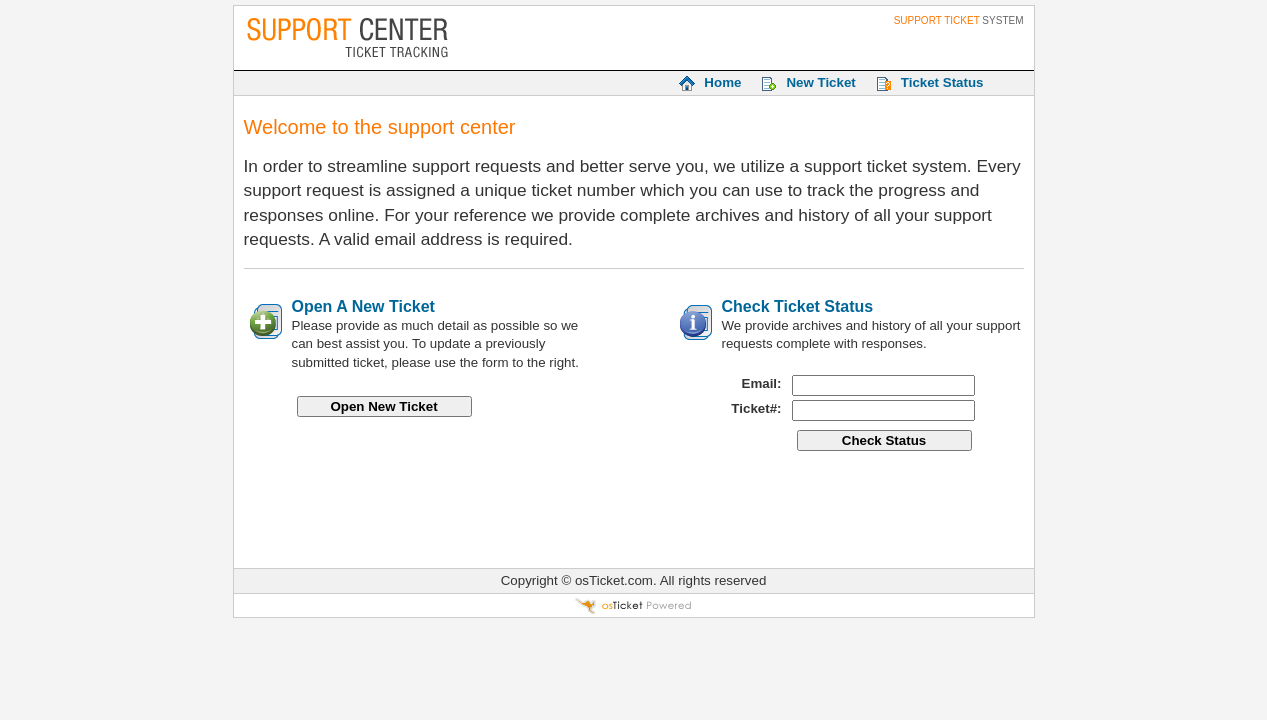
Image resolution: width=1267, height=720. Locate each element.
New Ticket (820, 82)
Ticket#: (756, 408)
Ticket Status (942, 82)
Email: (762, 383)
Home (722, 82)
